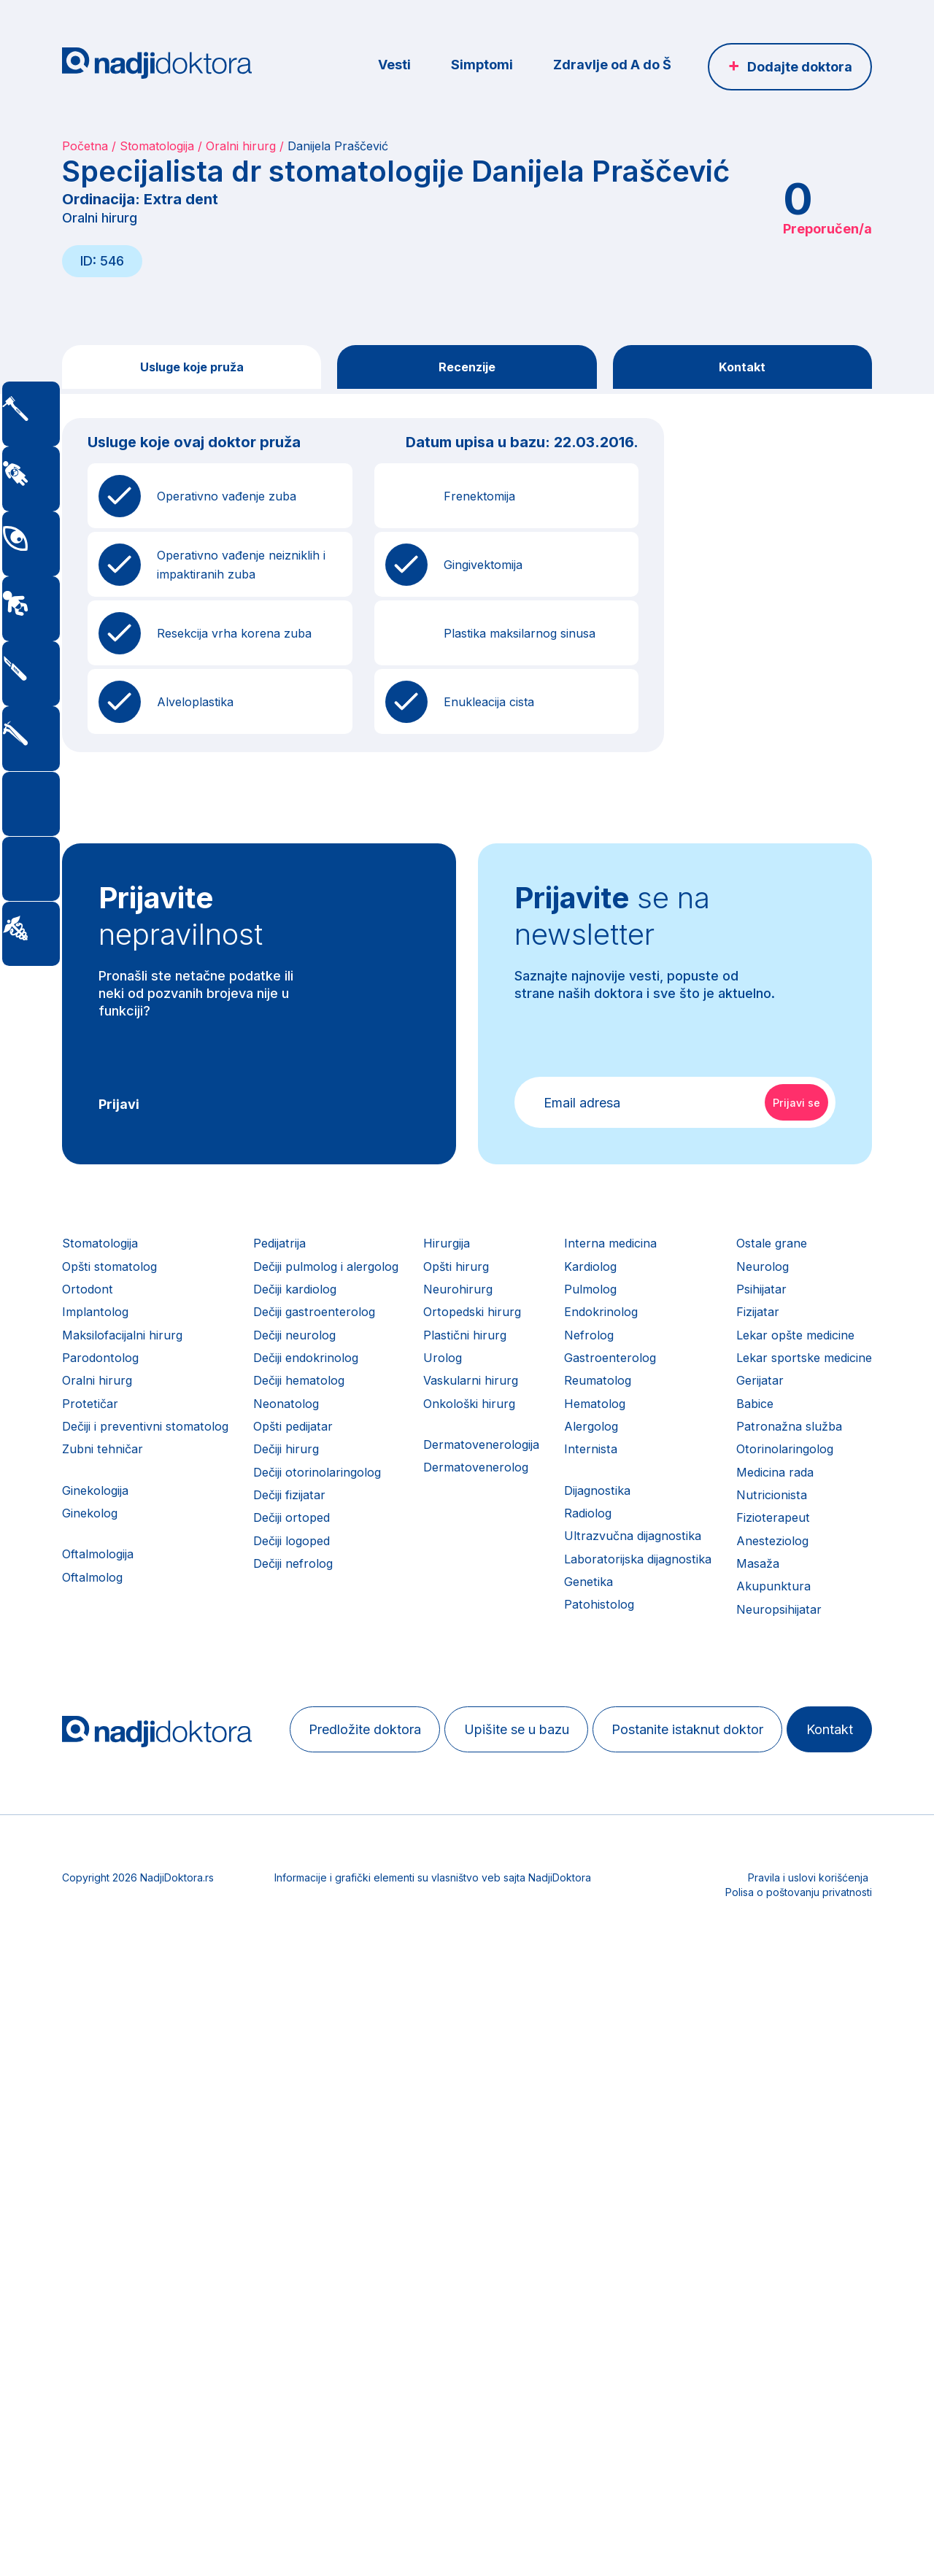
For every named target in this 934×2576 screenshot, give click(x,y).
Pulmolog (737, 1307)
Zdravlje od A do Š (612, 64)
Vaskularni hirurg (572, 1421)
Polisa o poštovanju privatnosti (798, 2514)
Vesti (394, 64)
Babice (83, 1945)
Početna (85, 146)
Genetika (735, 1667)
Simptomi (482, 64)
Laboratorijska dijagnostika (790, 1639)
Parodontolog (103, 1393)
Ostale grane (100, 1746)
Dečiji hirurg (339, 1507)
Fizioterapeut (102, 2087)
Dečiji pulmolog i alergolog (384, 1279)
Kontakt (742, 369)
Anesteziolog (102, 2116)
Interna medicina (758, 1250)
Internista (736, 1507)
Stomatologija (157, 146)
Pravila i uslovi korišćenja (808, 2500)
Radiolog (736, 1582)
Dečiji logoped (347, 1620)
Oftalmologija (102, 1628)
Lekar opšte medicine (127, 1860)
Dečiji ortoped (346, 1592)
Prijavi (119, 1109)
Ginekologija (99, 1553)
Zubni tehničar (104, 1507)
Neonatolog (339, 1450)
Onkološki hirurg (572, 1450)
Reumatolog (745, 1421)
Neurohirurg (559, 1307)
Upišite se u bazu (331, 2359)
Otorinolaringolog (114, 2002)
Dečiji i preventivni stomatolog (153, 1478)
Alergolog (738, 1478)
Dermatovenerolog (579, 1525)
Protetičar (91, 1450)
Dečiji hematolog (354, 1421)
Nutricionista (100, 2059)
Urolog (544, 1393)
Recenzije (467, 369)
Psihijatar (89, 1803)
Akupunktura (100, 2173)
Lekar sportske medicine (136, 1888)
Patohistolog (747, 1695)
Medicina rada (105, 2030)
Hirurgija (548, 1250)
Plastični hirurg (567, 1364)
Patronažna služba (118, 1973)
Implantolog (98, 1336)
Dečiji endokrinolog (362, 1393)
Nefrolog (736, 1364)
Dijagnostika (746, 1553)
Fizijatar (85, 1831)
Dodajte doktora (799, 66)
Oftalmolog (95, 1657)
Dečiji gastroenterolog (370, 1336)
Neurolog (90, 1774)
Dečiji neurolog (349, 1364)
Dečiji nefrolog (348, 1649)
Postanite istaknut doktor (527, 2359)
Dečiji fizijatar (344, 1563)
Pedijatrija (333, 1250)
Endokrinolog (749, 1336)
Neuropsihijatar (107, 2201)
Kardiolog (738, 1279)
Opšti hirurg (558, 1279)
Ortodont (89, 1307)
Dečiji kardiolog (351, 1307)
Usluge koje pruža (191, 369)
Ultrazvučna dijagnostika (783, 1610)
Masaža (86, 2144)
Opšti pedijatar (348, 1478)
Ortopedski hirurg (575, 1336)
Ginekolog (92, 1582)
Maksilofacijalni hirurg (127, 1364)
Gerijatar (87, 1917)
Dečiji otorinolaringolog (374, 1535)
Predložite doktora (155, 2359)
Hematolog (742, 1450)
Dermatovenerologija (586, 1496)
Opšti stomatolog (114, 1279)
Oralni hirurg (241, 146)
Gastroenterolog (757, 1393)
